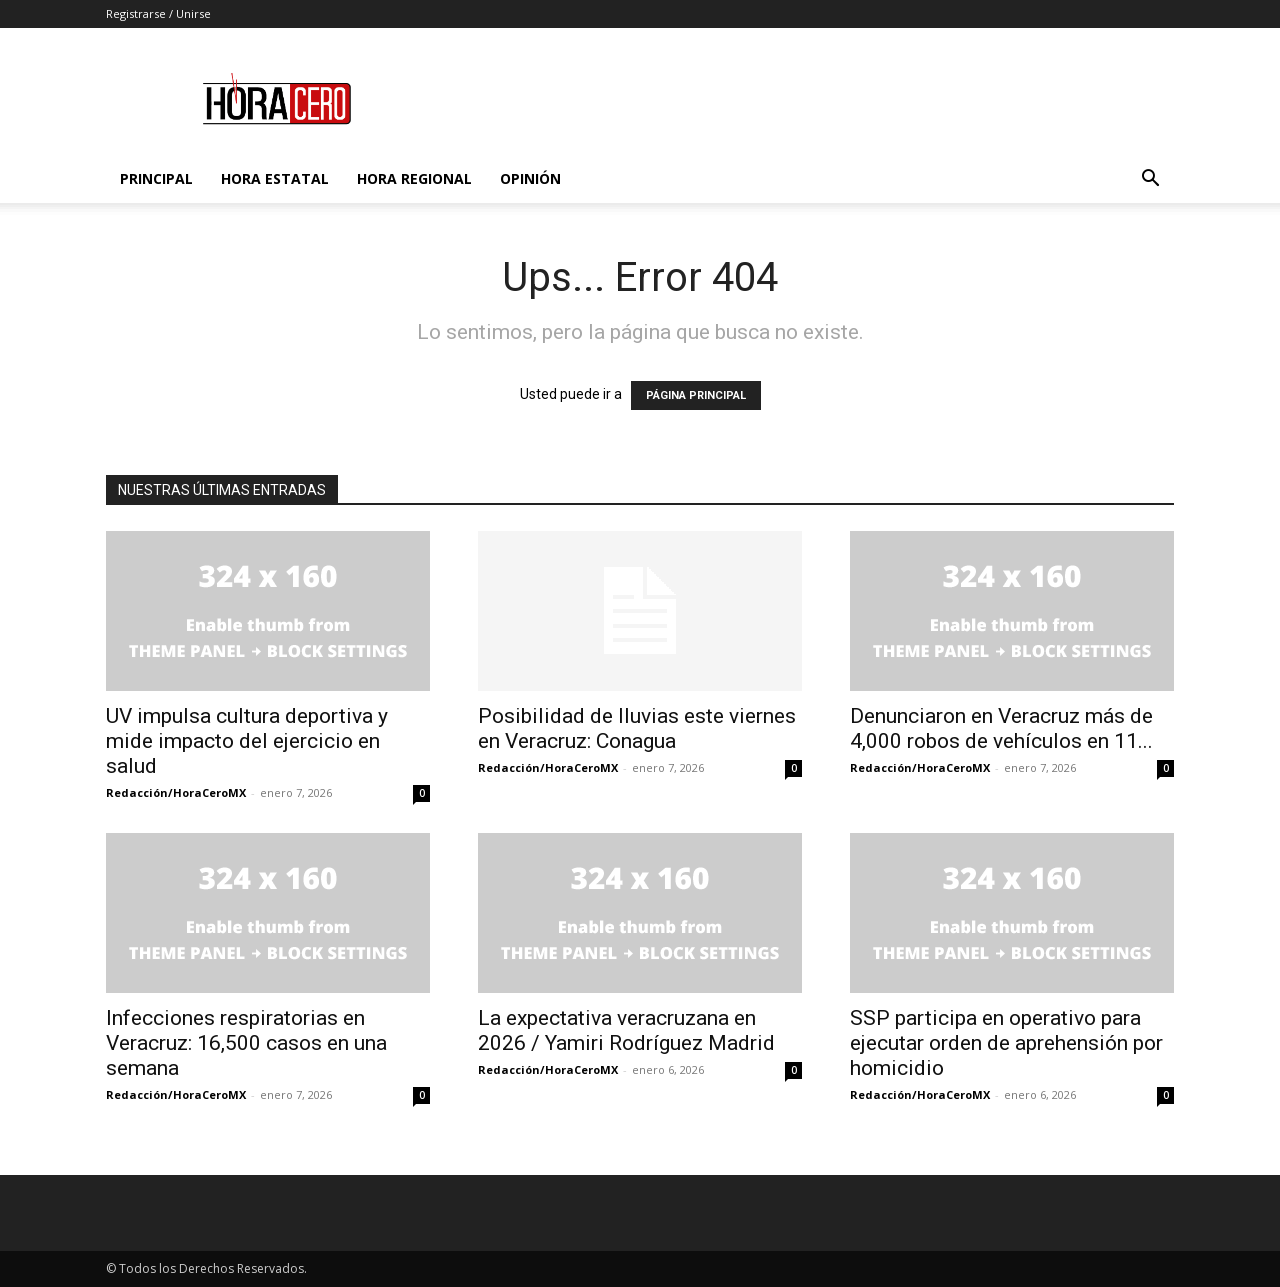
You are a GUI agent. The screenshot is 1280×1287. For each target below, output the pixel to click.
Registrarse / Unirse (158, 13)
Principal (156, 178)
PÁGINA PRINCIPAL (696, 395)
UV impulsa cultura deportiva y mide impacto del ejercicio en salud (247, 741)
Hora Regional (414, 178)
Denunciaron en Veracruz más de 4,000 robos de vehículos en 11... (1001, 728)
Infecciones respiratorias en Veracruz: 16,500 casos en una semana (246, 1043)
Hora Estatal (275, 178)
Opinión (530, 178)
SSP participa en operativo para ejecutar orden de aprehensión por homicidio (1006, 1043)
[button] (1150, 180)
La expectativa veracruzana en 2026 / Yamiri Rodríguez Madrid (626, 1030)
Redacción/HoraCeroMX (176, 792)
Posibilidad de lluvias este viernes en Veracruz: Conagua (637, 728)
